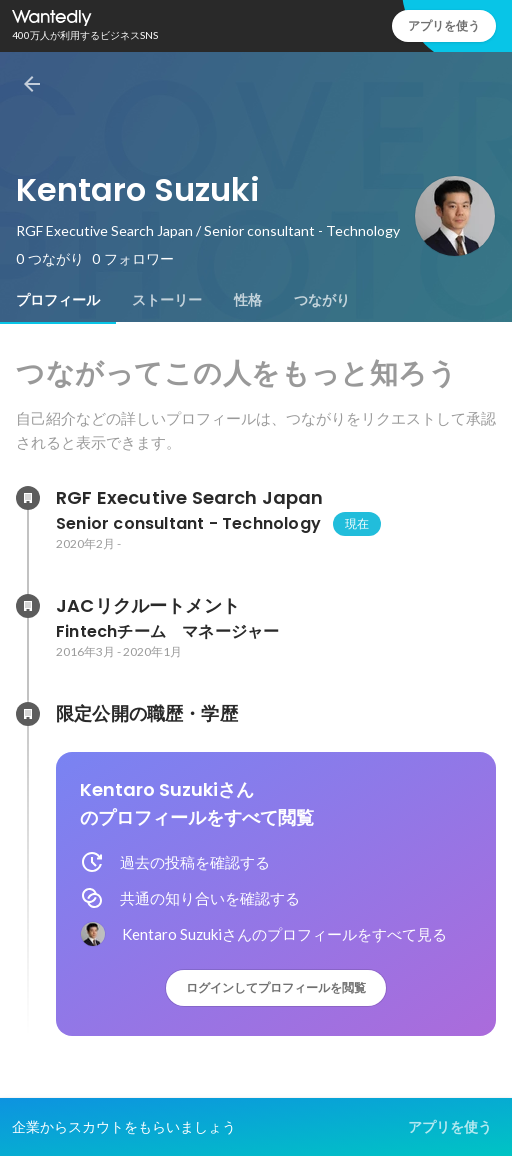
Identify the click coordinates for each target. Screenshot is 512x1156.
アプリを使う (444, 25)
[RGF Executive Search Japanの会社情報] (28, 498)
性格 (248, 300)
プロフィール (58, 300)
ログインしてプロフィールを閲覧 (276, 987)
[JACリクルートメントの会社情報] (28, 606)
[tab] (58, 300)
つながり (322, 300)
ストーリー (167, 300)
